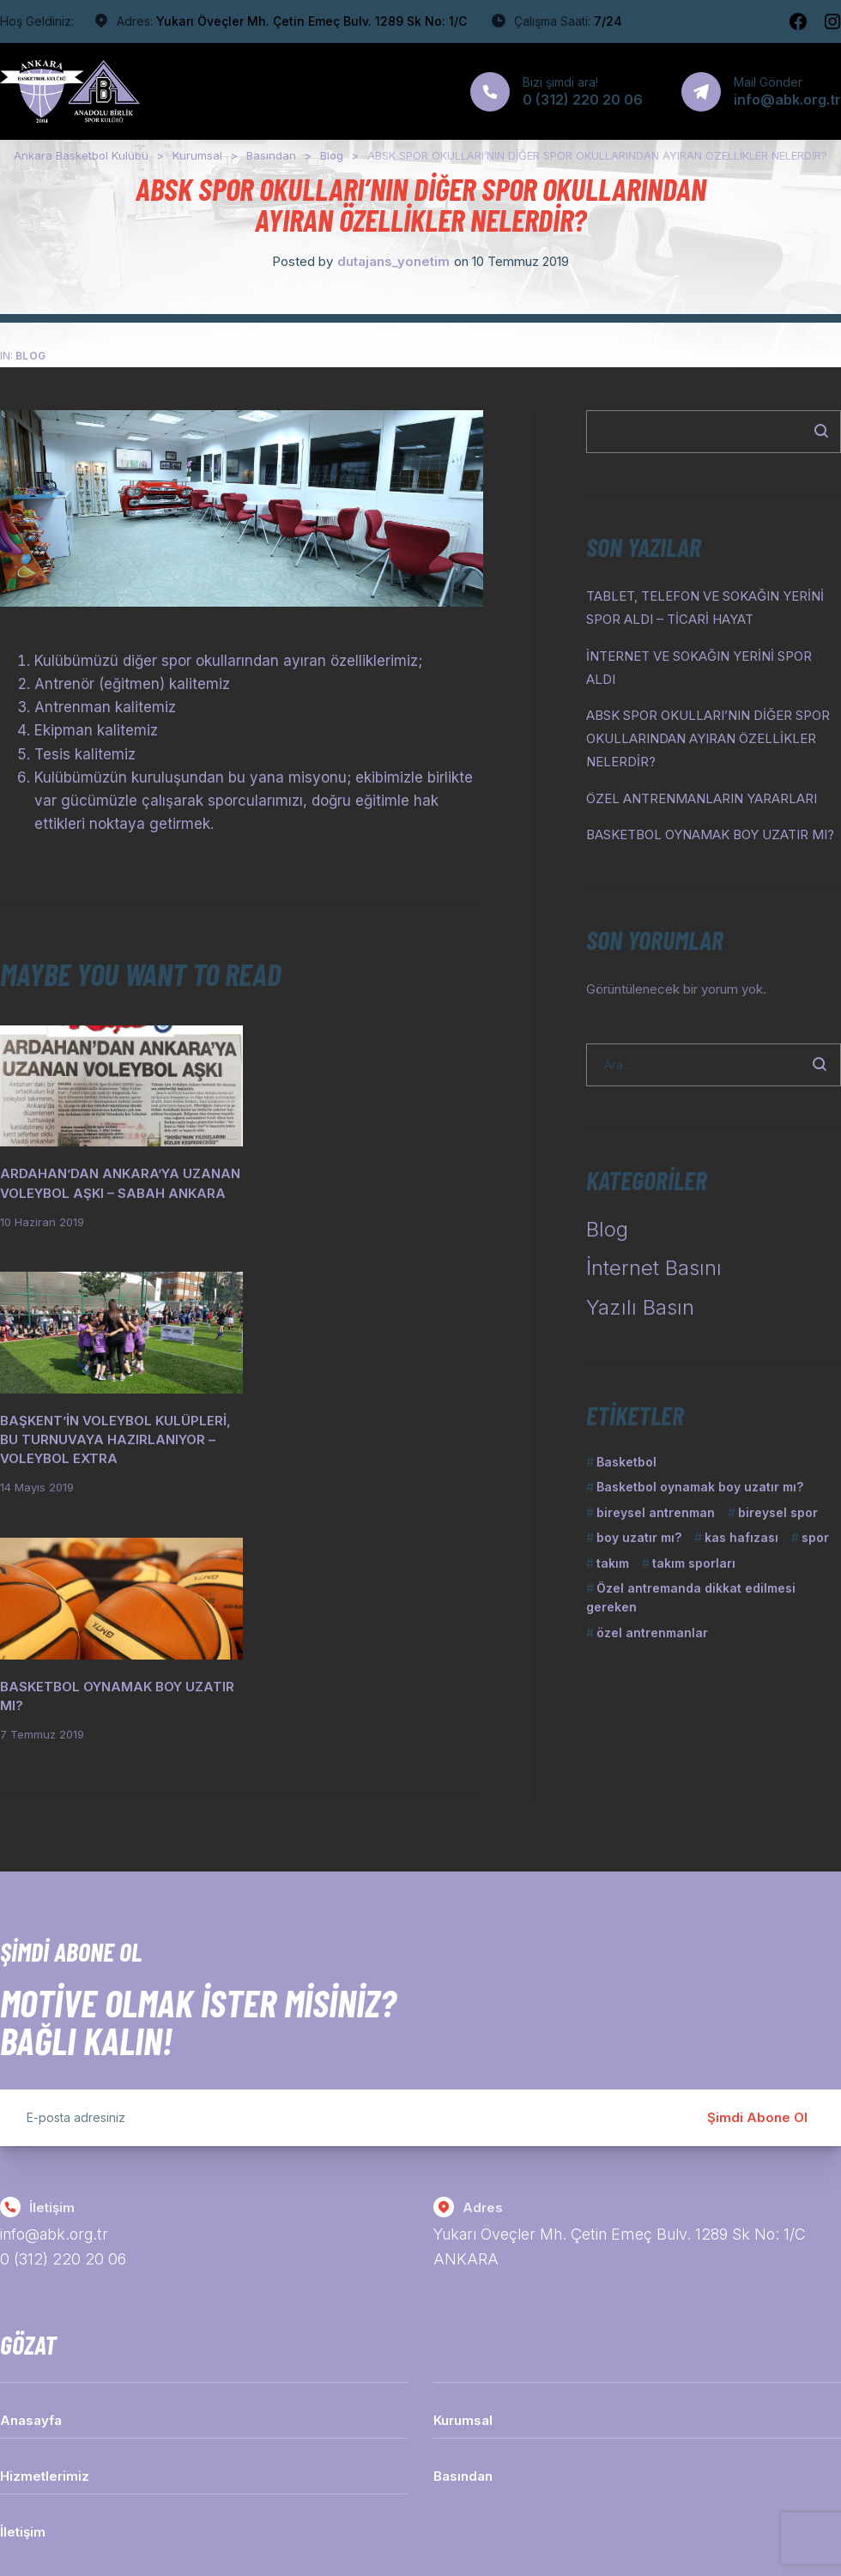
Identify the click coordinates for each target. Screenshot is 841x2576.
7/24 (608, 21)
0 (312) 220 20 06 (63, 2102)
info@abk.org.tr (55, 2077)
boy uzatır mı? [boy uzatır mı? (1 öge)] (638, 1537)
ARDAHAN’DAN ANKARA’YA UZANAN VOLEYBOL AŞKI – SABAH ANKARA (113, 1185)
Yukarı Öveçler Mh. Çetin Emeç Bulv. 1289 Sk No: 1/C (311, 21)
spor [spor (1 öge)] (815, 1537)
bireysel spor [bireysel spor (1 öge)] (778, 1512)
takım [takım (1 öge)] (612, 1563)
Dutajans (454, 2511)
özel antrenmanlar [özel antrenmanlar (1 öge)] (652, 1632)
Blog (30, 355)
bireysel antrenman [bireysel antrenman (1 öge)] (655, 1512)
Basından (463, 2318)
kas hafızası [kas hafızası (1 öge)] (741, 1537)
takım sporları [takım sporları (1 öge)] (693, 1563)
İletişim (22, 2374)
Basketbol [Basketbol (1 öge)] (626, 1461)
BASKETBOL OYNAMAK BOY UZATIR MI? (710, 834)
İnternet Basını (654, 1267)
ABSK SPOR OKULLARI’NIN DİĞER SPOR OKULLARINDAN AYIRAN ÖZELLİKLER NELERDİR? (708, 738)
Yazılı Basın (640, 1307)
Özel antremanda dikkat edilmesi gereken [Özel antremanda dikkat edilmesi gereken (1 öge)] (691, 1597)
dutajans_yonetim (393, 261)
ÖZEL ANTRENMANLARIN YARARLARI (701, 798)
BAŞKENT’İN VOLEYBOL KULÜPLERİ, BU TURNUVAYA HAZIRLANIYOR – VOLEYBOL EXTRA (346, 1194)
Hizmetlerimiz (44, 2318)
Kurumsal (463, 2262)
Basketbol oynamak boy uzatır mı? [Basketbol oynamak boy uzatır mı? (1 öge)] (699, 1486)
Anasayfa (31, 2262)
